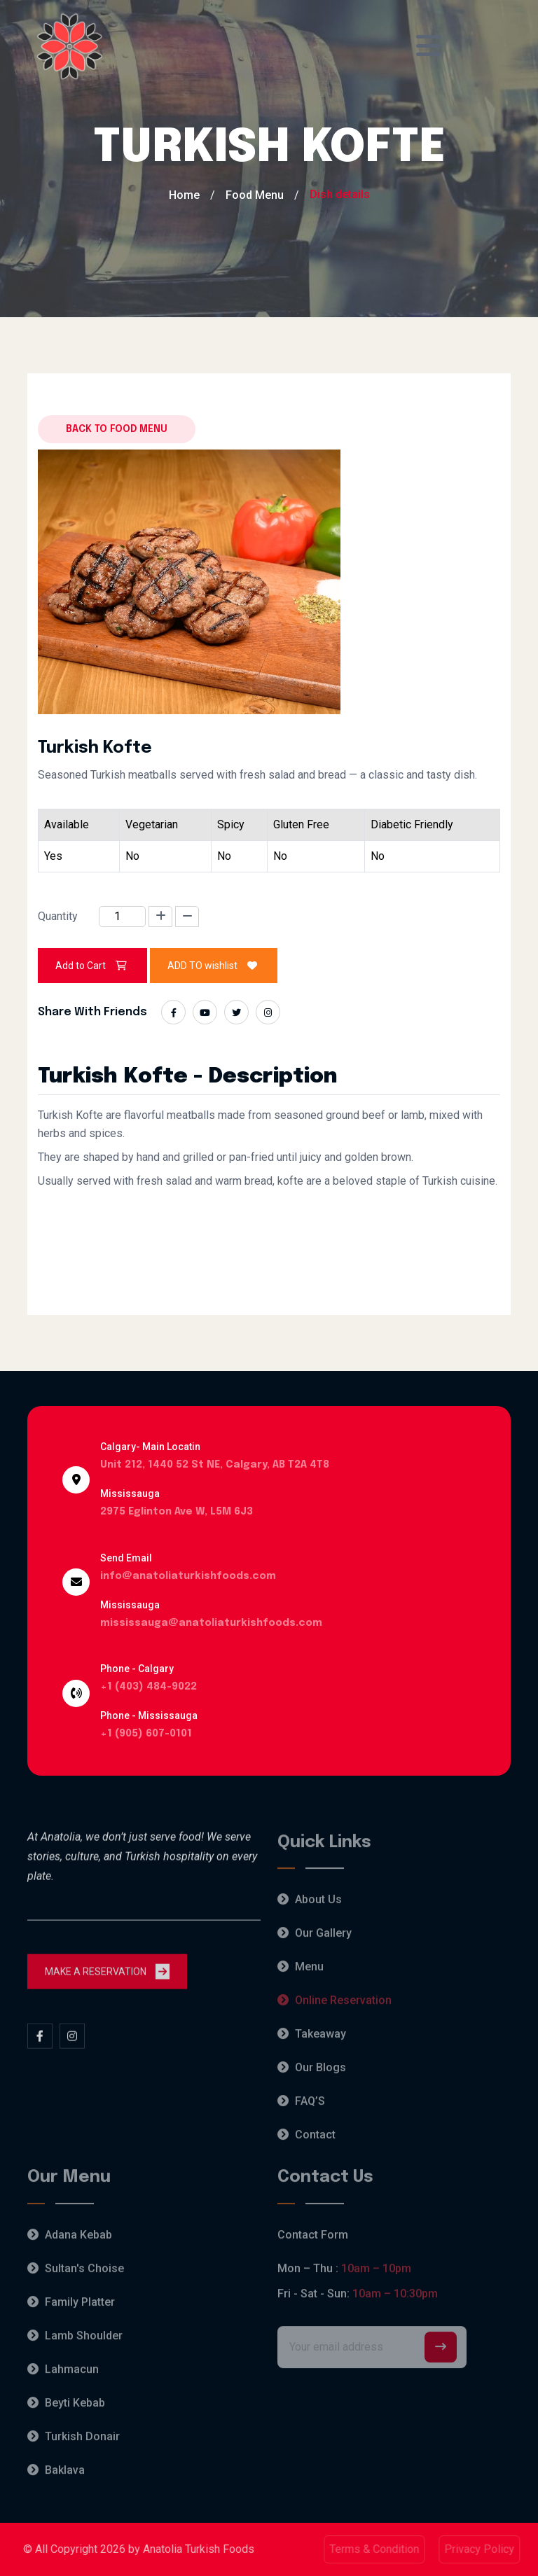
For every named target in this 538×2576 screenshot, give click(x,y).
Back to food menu (116, 429)
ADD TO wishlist (213, 965)
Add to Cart (92, 965)
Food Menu (255, 195)
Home (184, 195)
